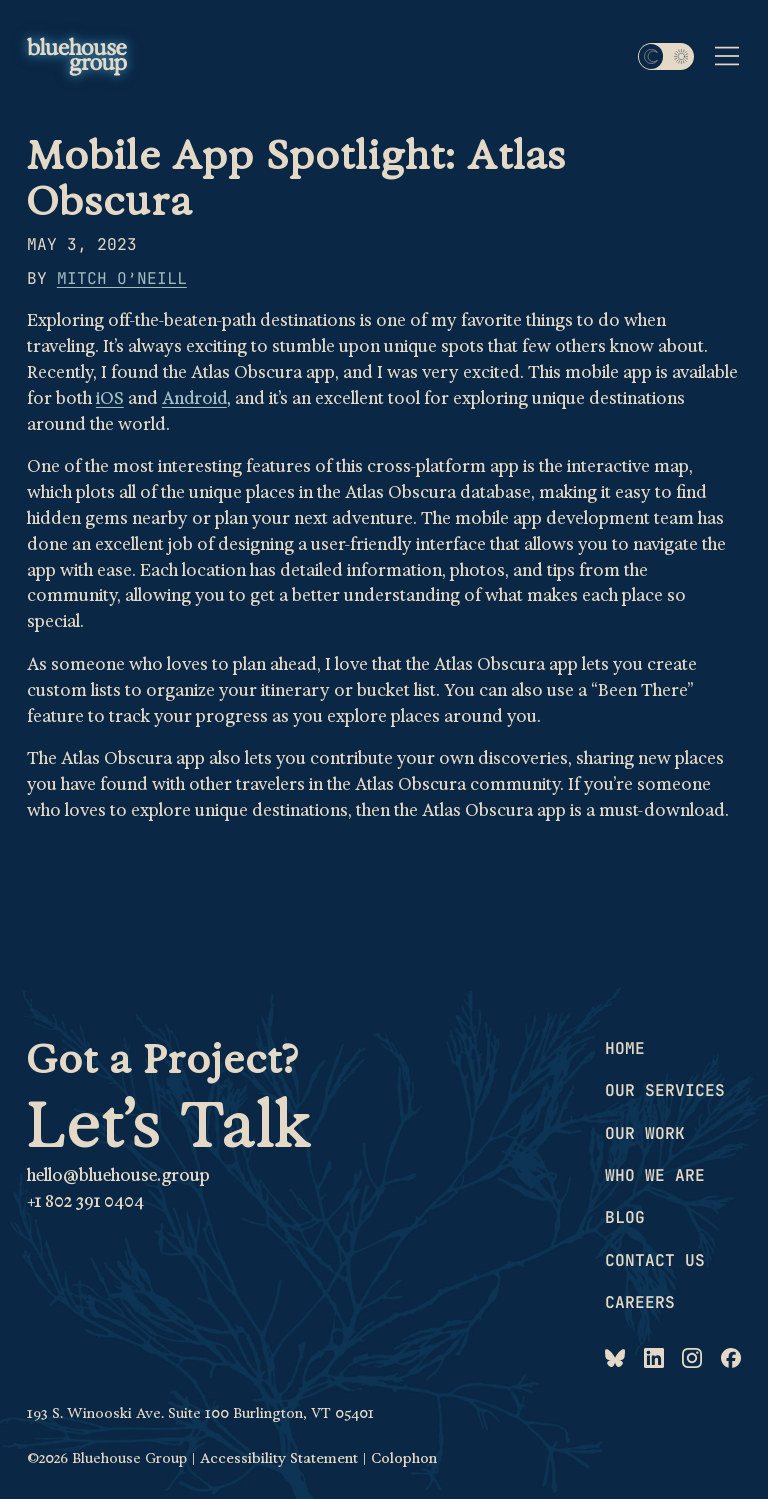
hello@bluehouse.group (118, 1175)
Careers (640, 1302)
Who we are (655, 1175)
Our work (645, 1133)
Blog (625, 1217)
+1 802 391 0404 (85, 1201)
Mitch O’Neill (122, 278)
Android (194, 398)
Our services (665, 1090)
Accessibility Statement (279, 1458)
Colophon (404, 1458)
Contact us (655, 1260)
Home (625, 1048)
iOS (110, 398)
